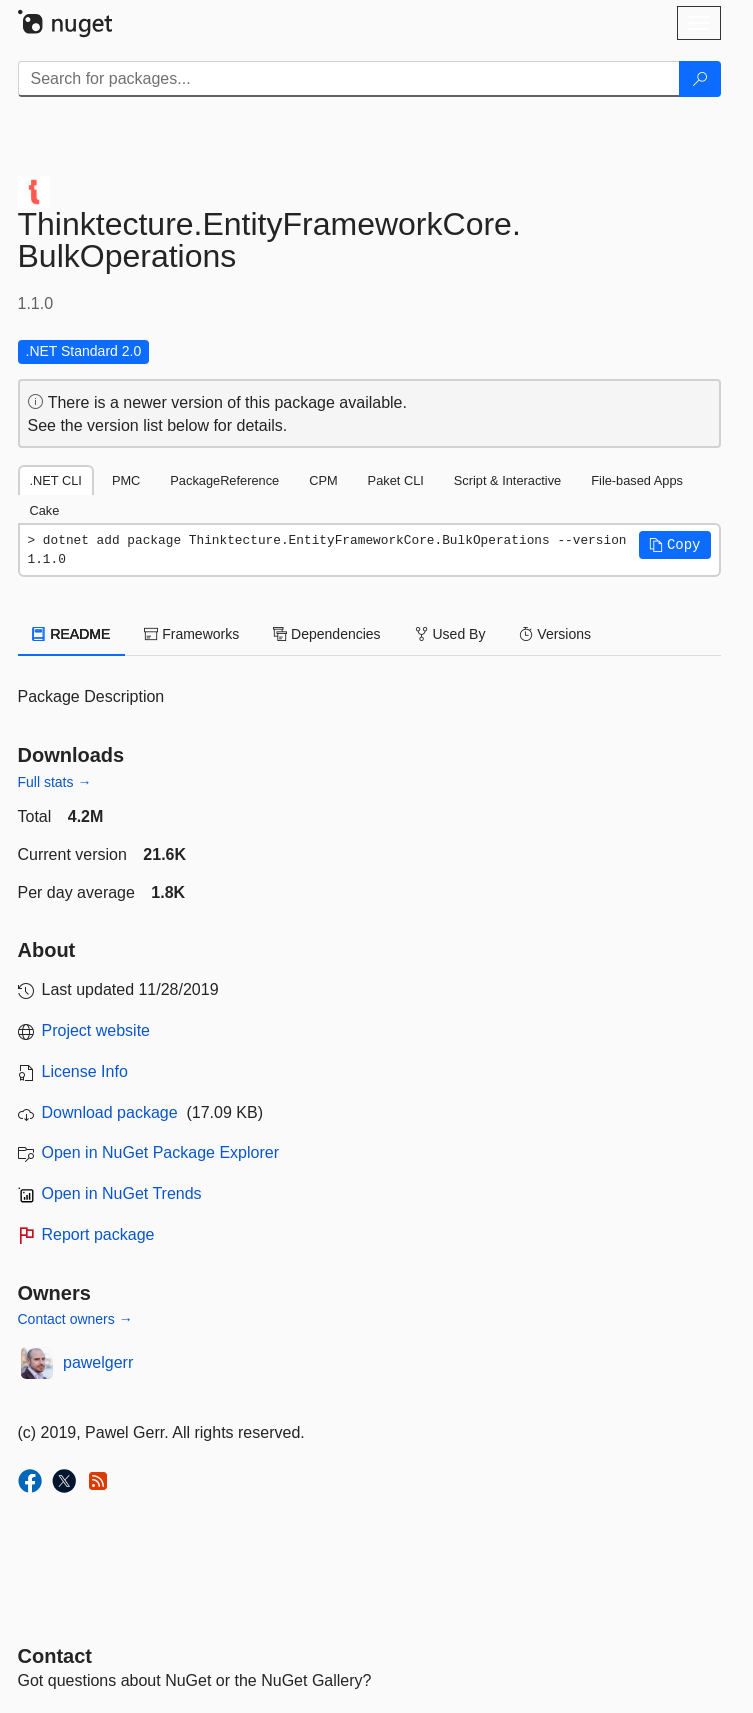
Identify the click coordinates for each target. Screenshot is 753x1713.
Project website (96, 1030)
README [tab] (72, 634)
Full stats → (55, 782)
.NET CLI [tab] (56, 480)
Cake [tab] (45, 510)
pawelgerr (98, 1362)
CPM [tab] (323, 480)
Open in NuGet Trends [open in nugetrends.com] (122, 1193)
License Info (85, 1071)
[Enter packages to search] (349, 79)
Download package (110, 1112)
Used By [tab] (450, 634)
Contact (55, 1656)
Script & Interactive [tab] (507, 480)
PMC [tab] (126, 480)
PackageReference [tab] (224, 480)
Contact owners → (75, 1319)
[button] (675, 545)
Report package (98, 1234)
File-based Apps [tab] (637, 480)
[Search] (700, 79)
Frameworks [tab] (191, 634)
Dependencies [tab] (326, 634)
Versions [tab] (555, 634)
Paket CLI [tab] (396, 480)
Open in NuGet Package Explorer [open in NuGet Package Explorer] (160, 1152)
